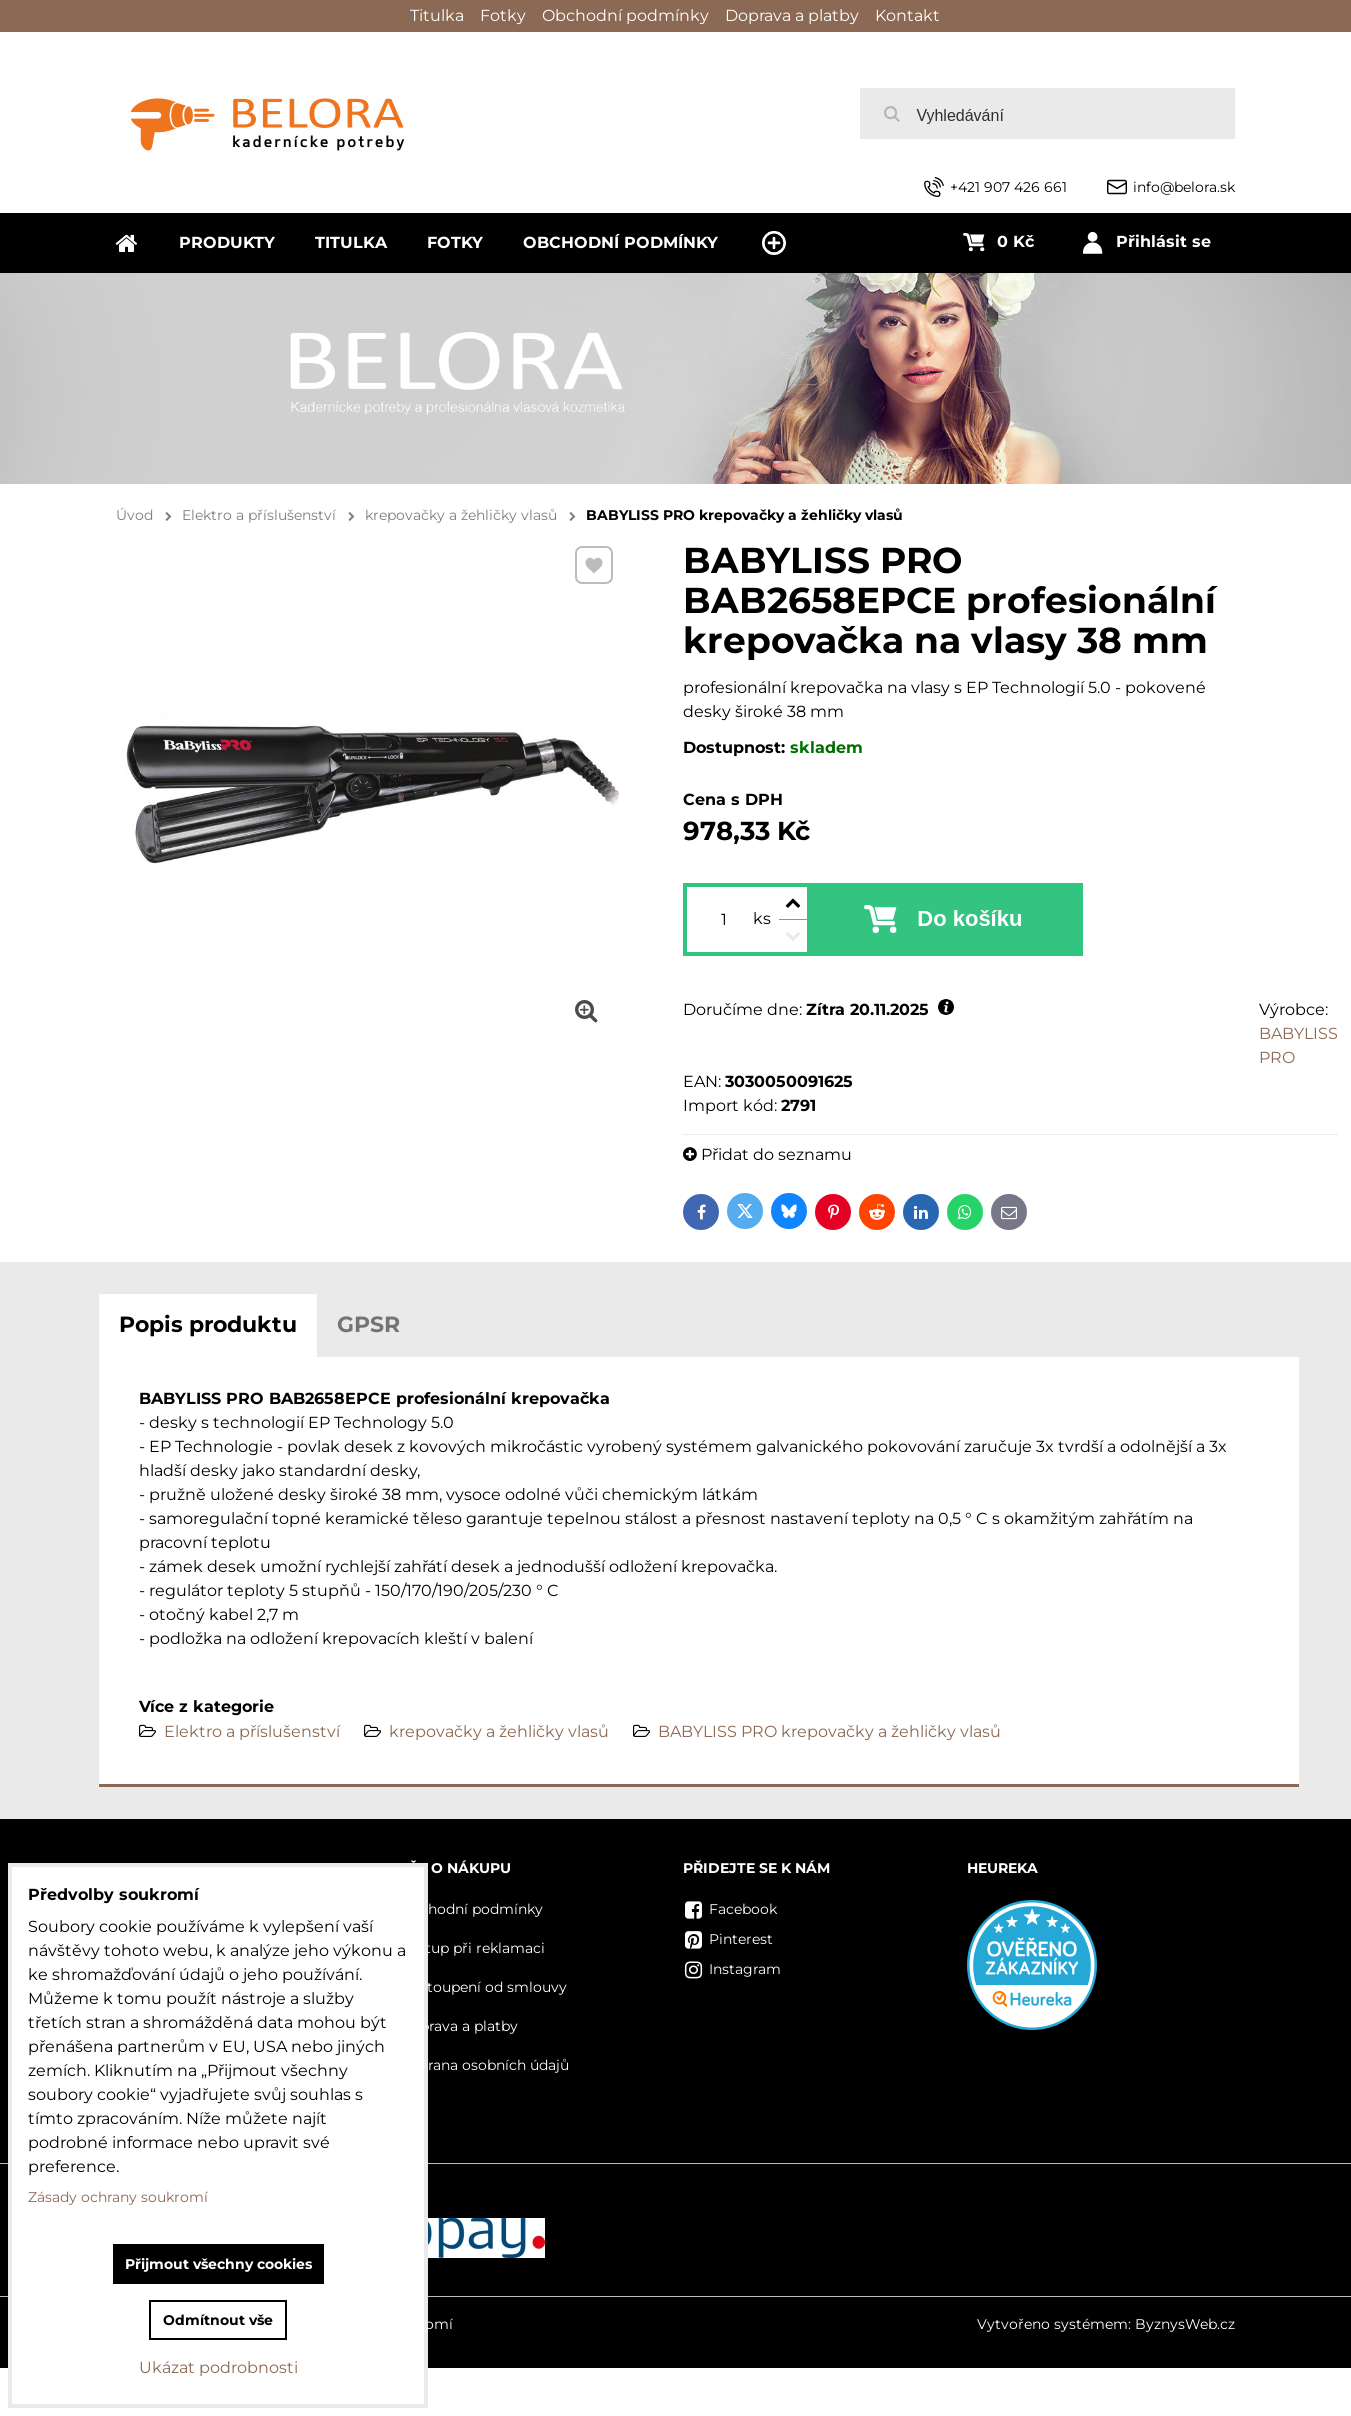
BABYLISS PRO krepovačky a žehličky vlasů (829, 1731)
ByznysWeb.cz (1185, 2324)
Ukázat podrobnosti (218, 2367)
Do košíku (969, 918)
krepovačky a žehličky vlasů (499, 1731)
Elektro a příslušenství (252, 1731)
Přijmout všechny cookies (218, 2264)
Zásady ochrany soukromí (118, 2197)
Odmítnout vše (218, 2320)
